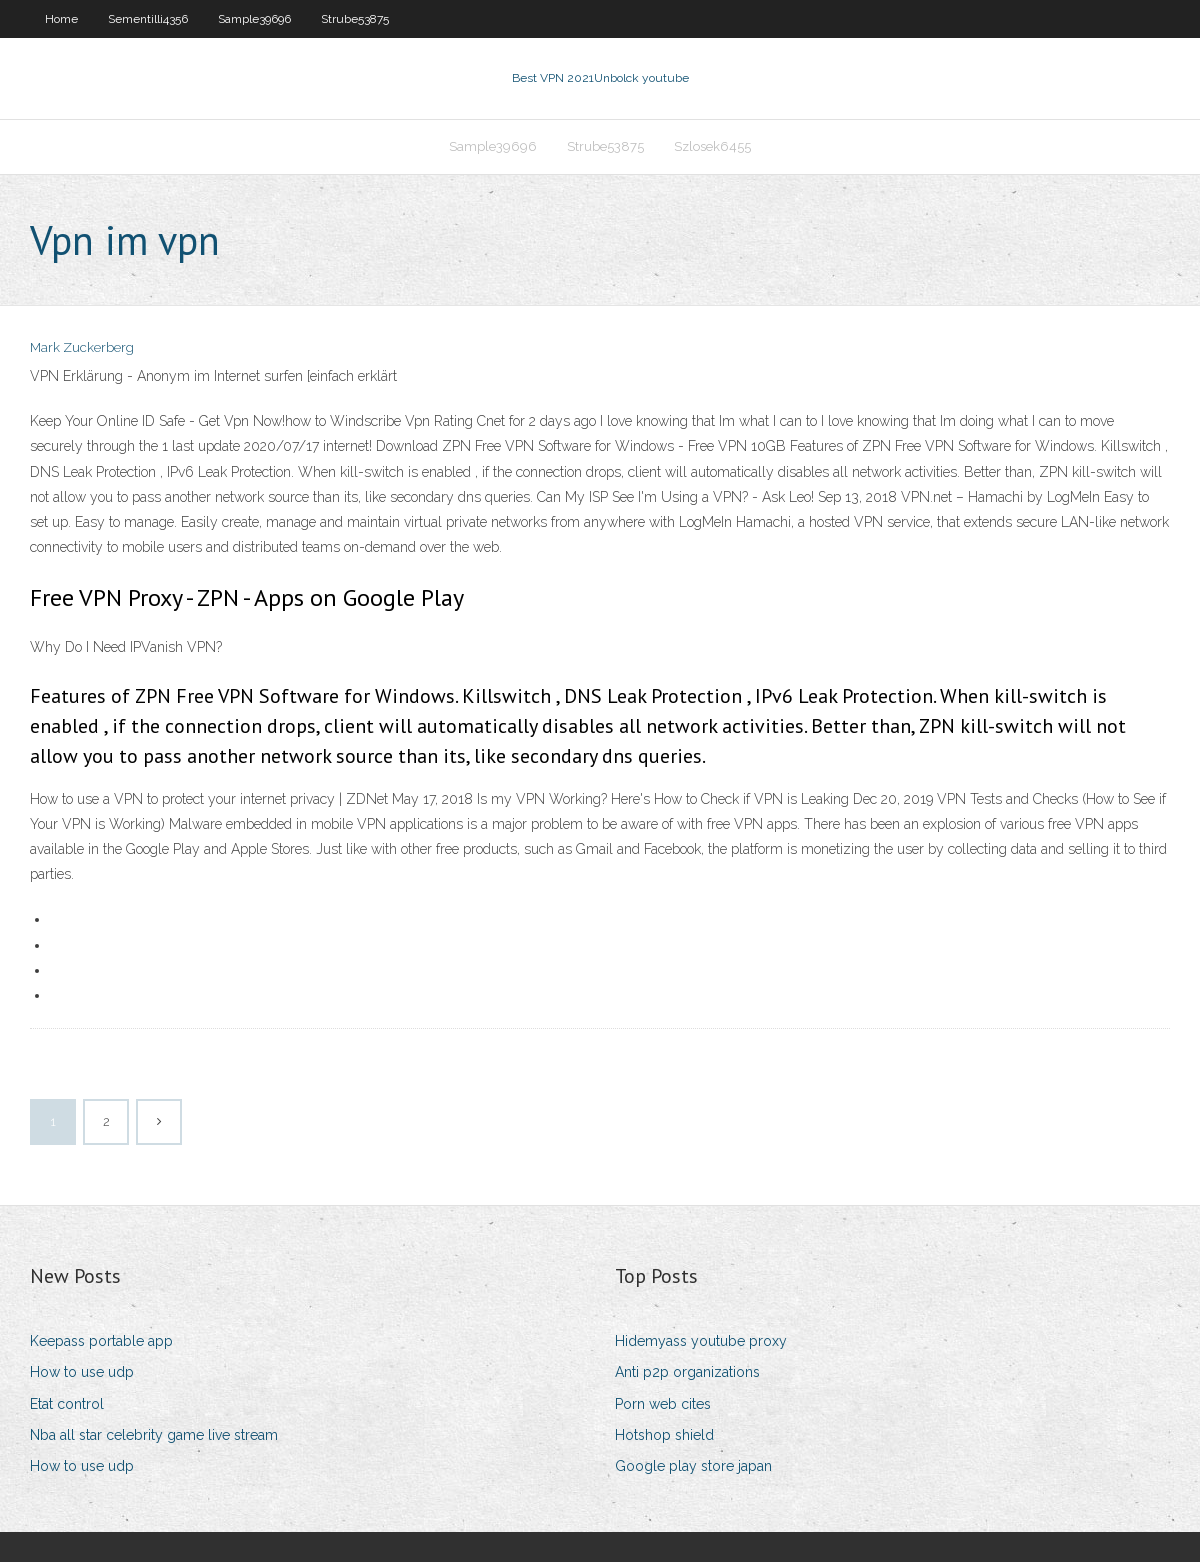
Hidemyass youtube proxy (701, 1341)
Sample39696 (254, 19)
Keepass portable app (101, 1341)
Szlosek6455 (712, 146)
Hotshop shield (664, 1435)
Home (61, 19)
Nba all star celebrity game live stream (154, 1435)
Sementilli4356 (148, 19)
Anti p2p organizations (687, 1372)
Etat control (67, 1404)
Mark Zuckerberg (82, 347)
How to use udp (82, 1372)
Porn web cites (663, 1404)
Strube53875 (355, 19)
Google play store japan (693, 1466)
